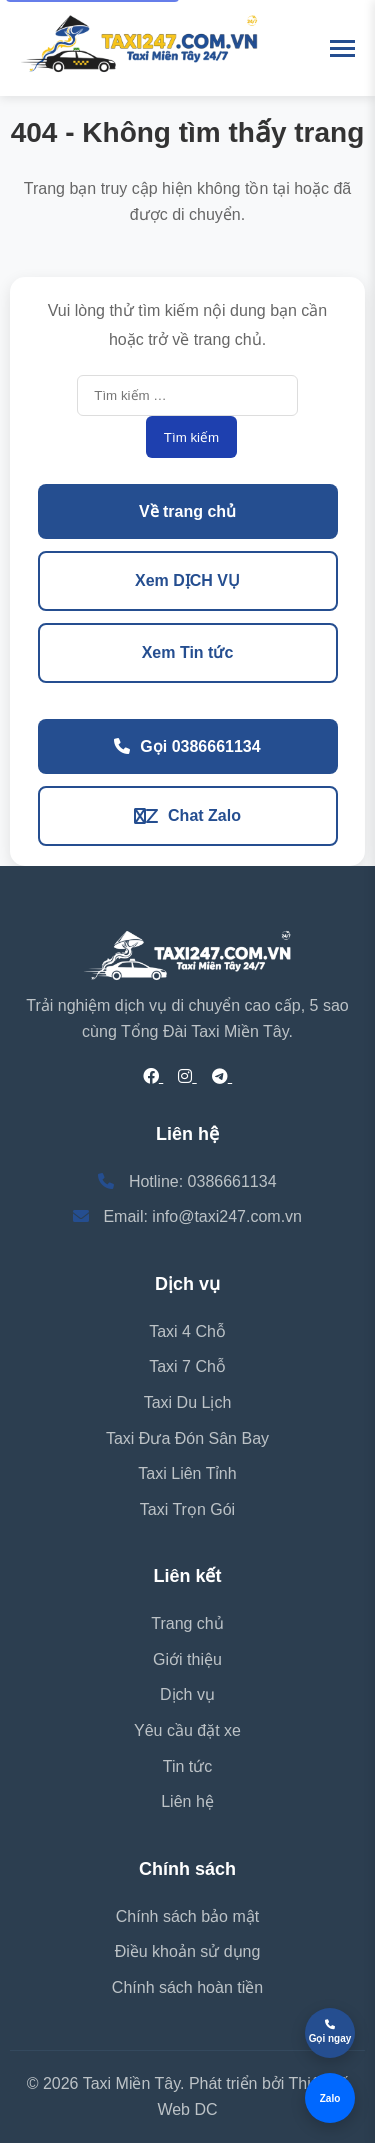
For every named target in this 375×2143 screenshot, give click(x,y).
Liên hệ (187, 1801)
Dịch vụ (187, 1694)
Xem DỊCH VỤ (187, 580)
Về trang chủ (187, 511)
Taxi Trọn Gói (187, 1509)
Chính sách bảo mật (187, 1916)
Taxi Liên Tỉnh (187, 1473)
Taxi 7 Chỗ (187, 1366)
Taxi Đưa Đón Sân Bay (187, 1438)
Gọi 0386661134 (187, 746)
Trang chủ (187, 1623)
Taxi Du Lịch (188, 1402)
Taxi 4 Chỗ (187, 1331)
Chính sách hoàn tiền (187, 1987)
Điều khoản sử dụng (188, 1951)
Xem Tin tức (188, 652)
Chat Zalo (187, 815)
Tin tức (188, 1766)
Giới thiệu (187, 1659)
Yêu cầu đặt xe (187, 1730)
